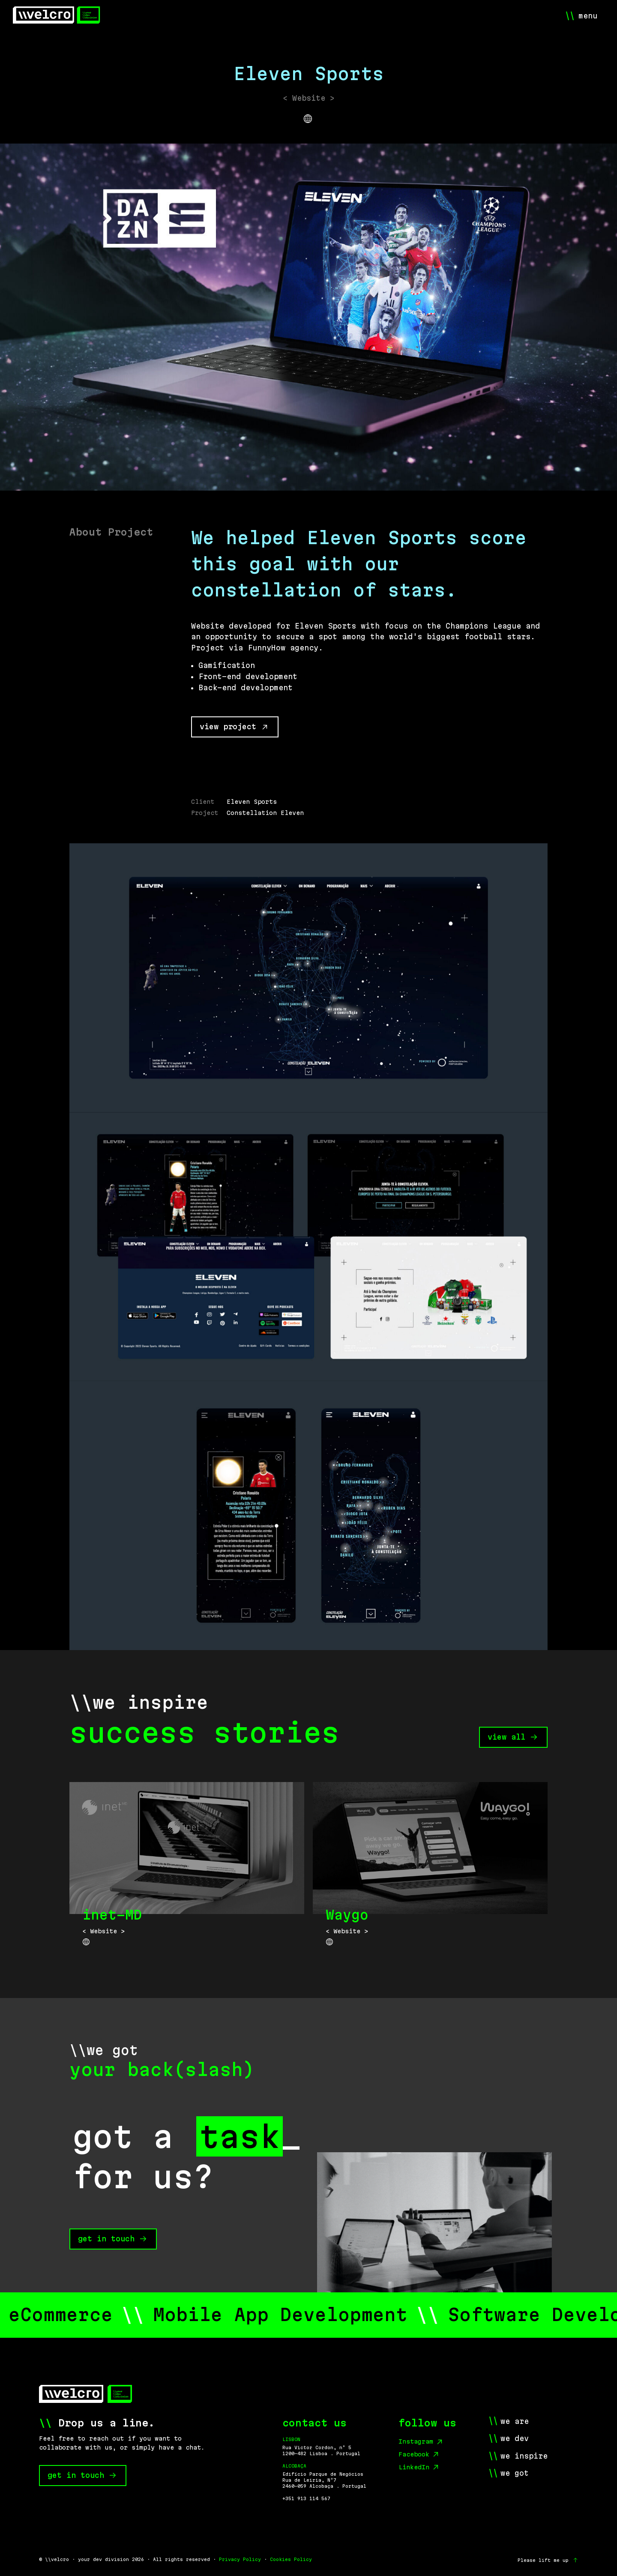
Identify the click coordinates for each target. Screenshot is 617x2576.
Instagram (415, 2441)
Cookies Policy (291, 2559)
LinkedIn (413, 2467)
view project (233, 726)
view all (512, 1737)
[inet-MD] (186, 1868)
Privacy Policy (240, 2559)
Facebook (413, 2454)
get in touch (106, 2239)
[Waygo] (430, 1868)
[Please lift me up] (548, 2560)
